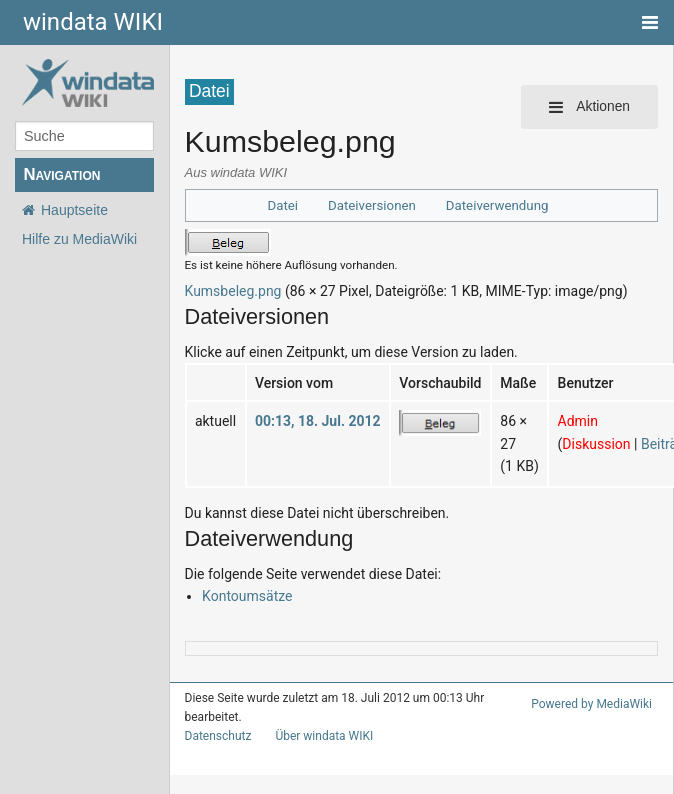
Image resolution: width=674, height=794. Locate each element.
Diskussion (571, 443)
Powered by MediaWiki (595, 704)
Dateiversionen (375, 205)
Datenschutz (214, 736)
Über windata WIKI (316, 736)
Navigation (61, 174)
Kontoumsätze (242, 595)
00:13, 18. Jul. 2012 (309, 420)
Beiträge (635, 443)
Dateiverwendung (492, 205)
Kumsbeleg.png (229, 290)
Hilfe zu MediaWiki (79, 239)
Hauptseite (74, 210)
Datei (290, 205)
